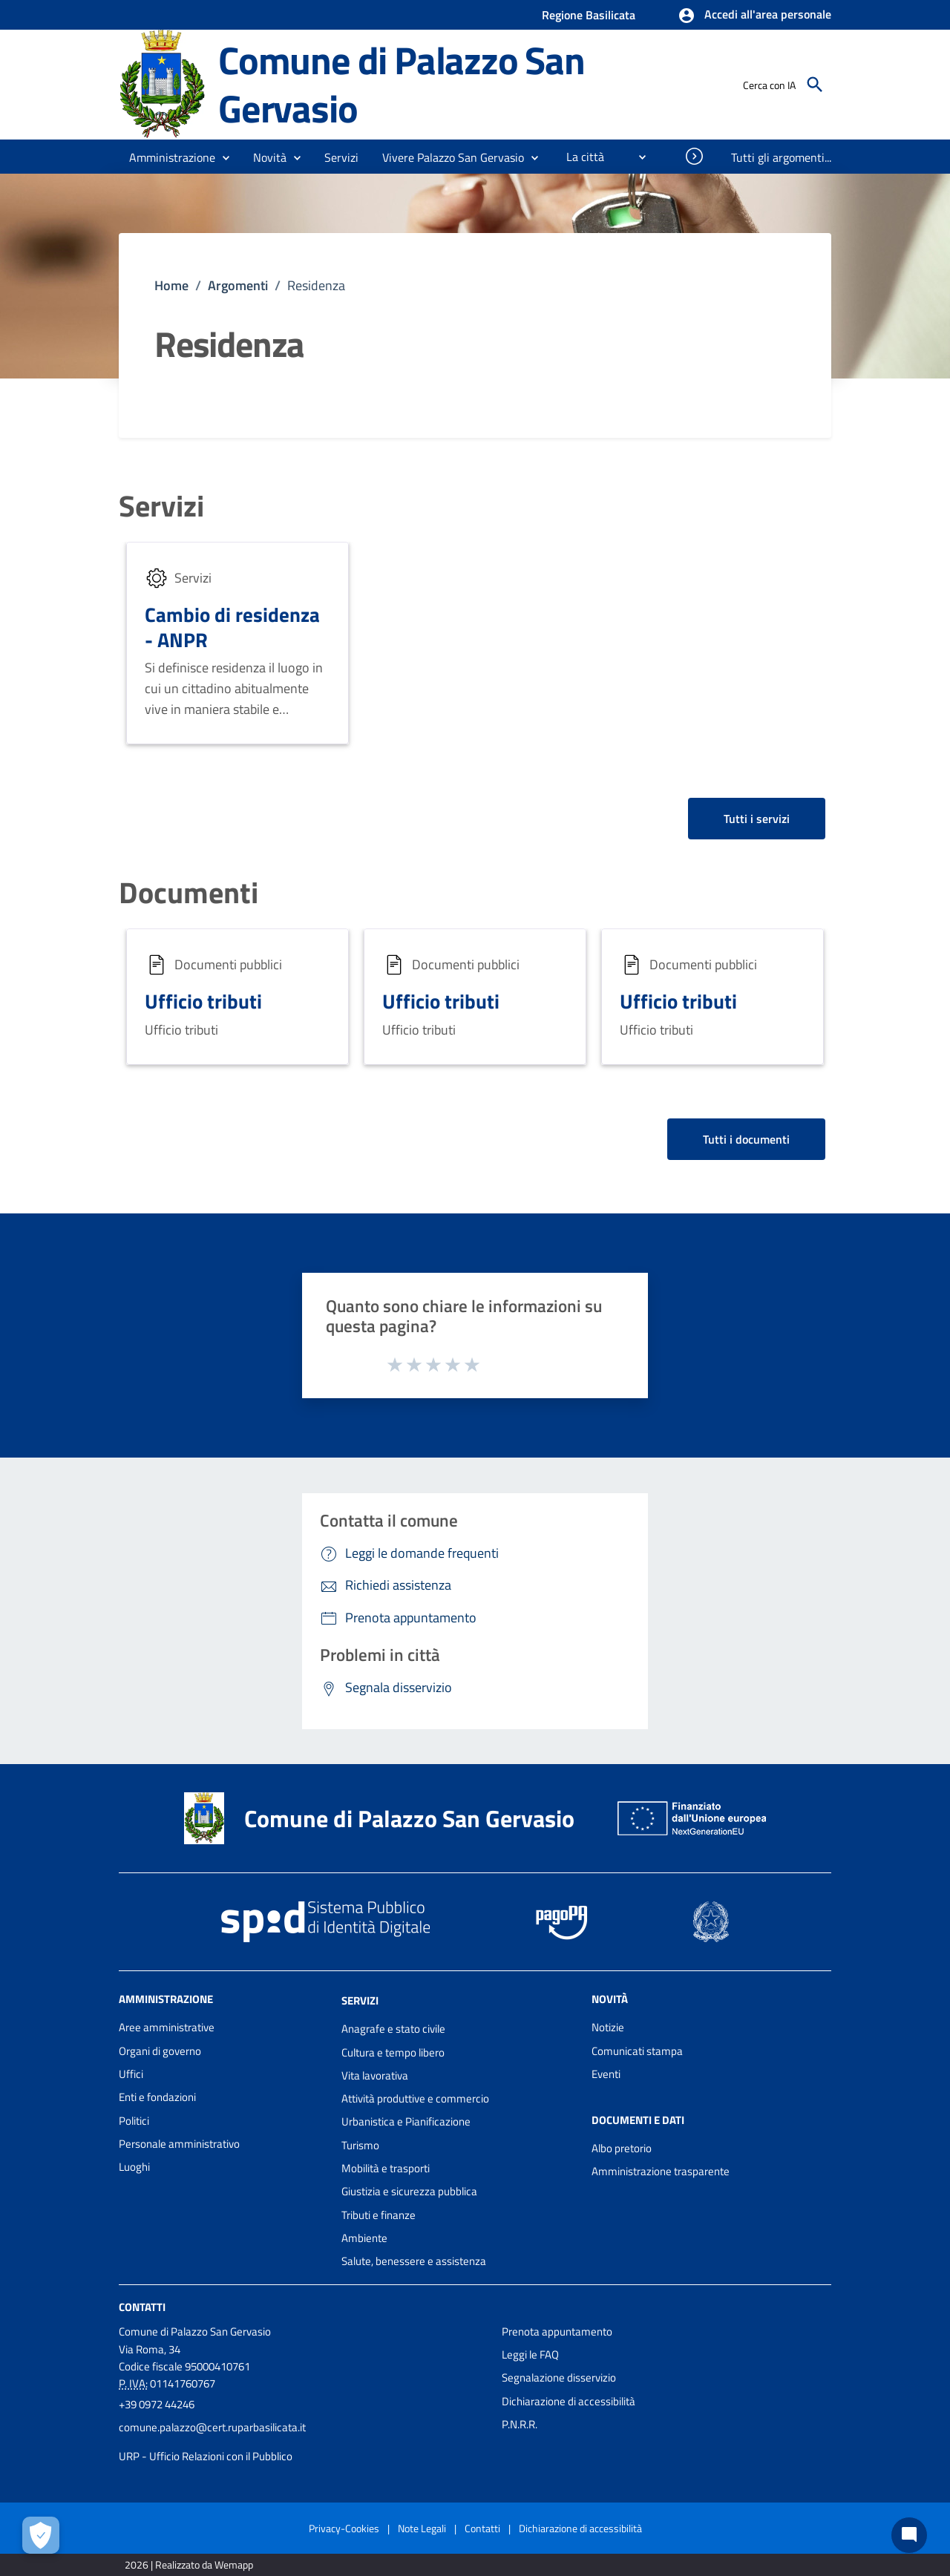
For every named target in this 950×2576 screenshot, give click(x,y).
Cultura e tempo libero (393, 2052)
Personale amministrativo (179, 2143)
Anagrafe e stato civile (393, 2028)
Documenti (188, 893)
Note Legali (422, 2528)
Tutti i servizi (757, 818)
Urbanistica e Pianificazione (406, 2121)
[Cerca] (815, 84)
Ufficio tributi (203, 1001)
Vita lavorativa (374, 2075)
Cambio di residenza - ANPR (232, 627)
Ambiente (364, 2237)
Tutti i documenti (746, 1139)
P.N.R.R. (519, 2424)
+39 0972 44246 (156, 2404)
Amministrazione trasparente (661, 2171)
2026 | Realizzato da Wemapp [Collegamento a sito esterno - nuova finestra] (189, 2564)
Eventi (606, 2073)
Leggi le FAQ (530, 2354)
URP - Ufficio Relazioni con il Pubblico (205, 2456)
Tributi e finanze (378, 2214)
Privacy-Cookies (344, 2528)
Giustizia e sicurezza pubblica (409, 2191)
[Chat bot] (909, 2535)
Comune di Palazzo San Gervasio (401, 83)
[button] (754, 15)
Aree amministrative (166, 2027)
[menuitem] (579, 156)
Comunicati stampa (637, 2050)
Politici (134, 2120)
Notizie (608, 2027)
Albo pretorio (622, 2148)
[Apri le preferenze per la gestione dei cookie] (40, 2535)
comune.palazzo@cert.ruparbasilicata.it (212, 2427)
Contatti (142, 2306)
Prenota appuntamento (557, 2331)
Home (171, 285)
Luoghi (134, 2166)
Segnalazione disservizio (559, 2377)
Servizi (161, 506)
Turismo (360, 2145)
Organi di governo (160, 2050)
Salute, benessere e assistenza (413, 2260)
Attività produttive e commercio (415, 2098)
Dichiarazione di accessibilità (568, 2401)
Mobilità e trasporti (385, 2168)
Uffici (131, 2073)
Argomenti (238, 285)
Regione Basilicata (588, 15)
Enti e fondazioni (157, 2096)
